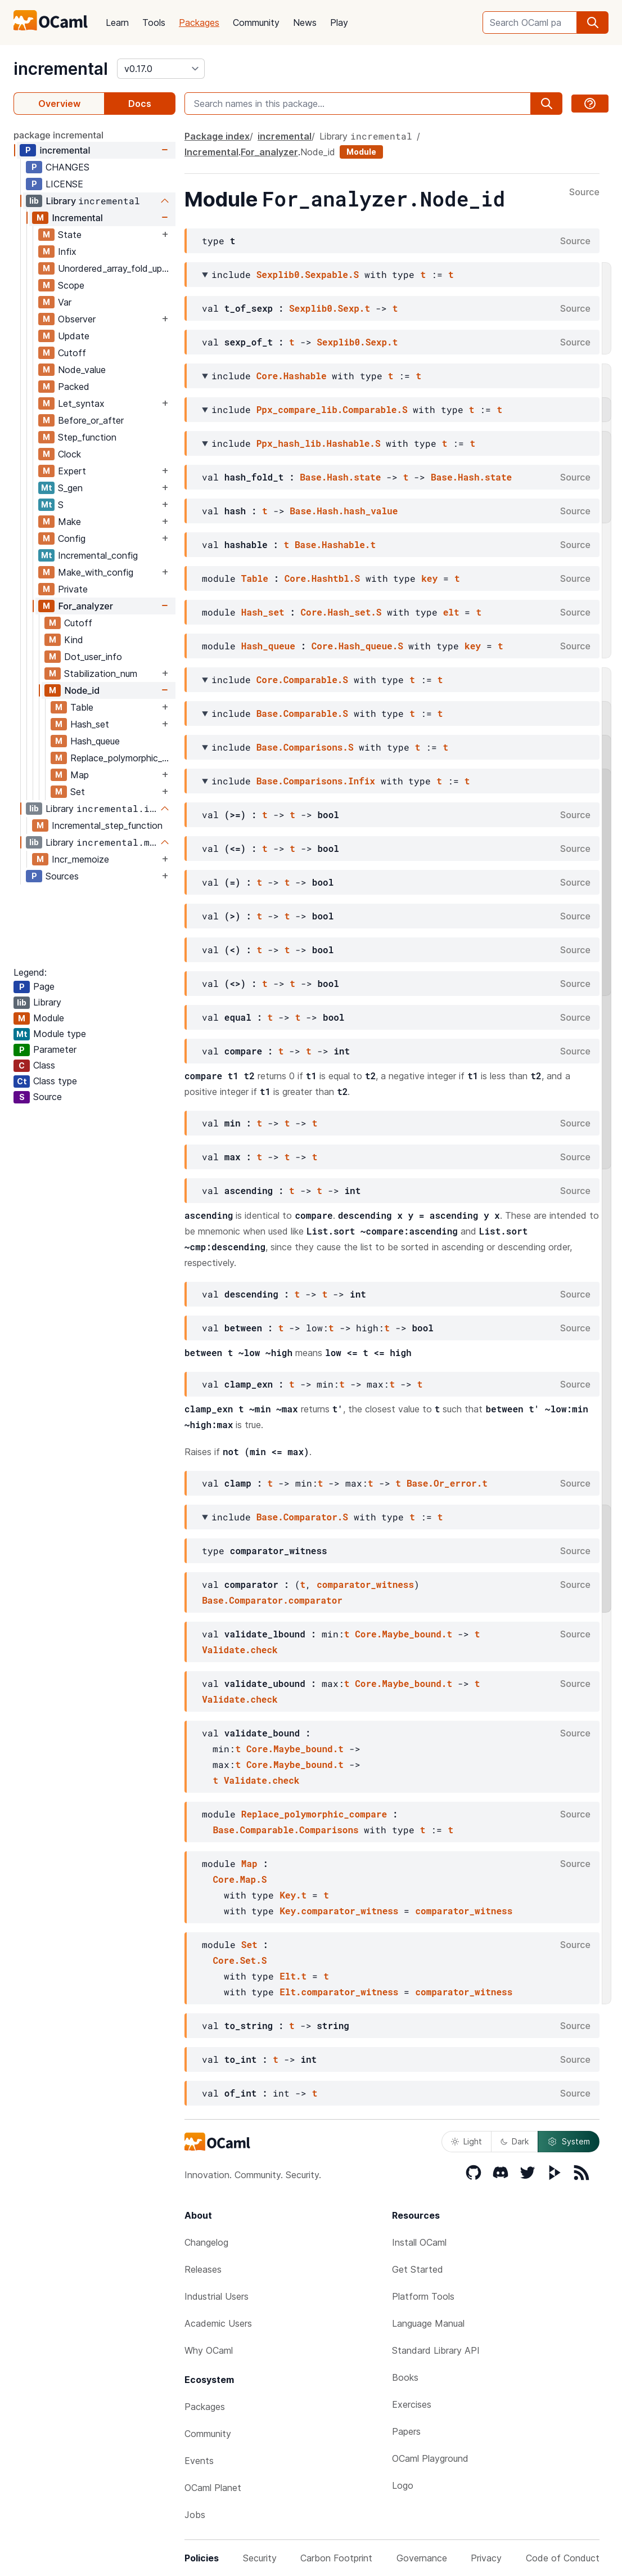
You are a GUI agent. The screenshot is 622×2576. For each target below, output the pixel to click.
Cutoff (72, 352)
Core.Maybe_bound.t (403, 1634)
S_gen (70, 487)
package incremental (58, 135)
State (70, 234)
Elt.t (293, 1976)
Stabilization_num (100, 673)
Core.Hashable (291, 376)
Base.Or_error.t (447, 1483)
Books (405, 2377)
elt (451, 612)
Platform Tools (423, 2296)
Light (466, 2141)
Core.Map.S (240, 1879)
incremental (60, 69)
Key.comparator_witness (339, 1911)
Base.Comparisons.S (305, 747)
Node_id (82, 690)
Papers (406, 2431)
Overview (59, 103)
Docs (139, 103)
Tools (153, 22)
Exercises (411, 2404)
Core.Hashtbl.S (322, 578)
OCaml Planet (212, 2487)
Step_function (87, 437)
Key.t (293, 1895)
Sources (62, 876)
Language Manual (428, 2323)
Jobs (194, 2514)
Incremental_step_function (107, 825)
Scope (71, 285)
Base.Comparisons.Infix (315, 781)
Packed (73, 386)
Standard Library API (436, 2350)
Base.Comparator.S (302, 1517)
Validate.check (239, 1649)
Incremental (77, 217)
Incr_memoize (80, 859)
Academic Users (218, 2323)
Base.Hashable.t (335, 544)
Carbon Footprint (336, 2558)
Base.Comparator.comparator (272, 1600)
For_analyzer (85, 606)
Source (584, 192)
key (429, 578)
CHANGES (67, 167)
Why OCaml (208, 2350)
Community (256, 22)
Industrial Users (216, 2296)
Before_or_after (91, 420)
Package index (217, 136)
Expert (72, 471)
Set (77, 791)
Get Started (417, 2269)
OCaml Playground (430, 2458)
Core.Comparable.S (302, 679)
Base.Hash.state (340, 477)
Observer (77, 319)
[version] (161, 69)
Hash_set (89, 724)
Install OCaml (419, 2242)
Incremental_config (98, 555)
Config (71, 538)
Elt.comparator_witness (339, 1992)
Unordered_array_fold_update (116, 268)
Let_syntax (81, 403)
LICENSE (64, 184)
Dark (515, 2141)
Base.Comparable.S (302, 713)
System (568, 2142)
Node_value (82, 369)
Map (79, 774)
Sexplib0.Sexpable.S (307, 274)
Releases (203, 2269)
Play (339, 22)
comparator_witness (365, 1584)
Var (64, 302)
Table (81, 707)
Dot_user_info (93, 656)
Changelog (206, 2242)
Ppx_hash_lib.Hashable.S (318, 443)
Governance (421, 2558)
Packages (199, 22)
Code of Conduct (563, 2558)
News (305, 22)
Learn (117, 22)
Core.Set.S (240, 1960)
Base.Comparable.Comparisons (285, 1829)
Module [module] (361, 151)
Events (199, 2460)
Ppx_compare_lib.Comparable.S (332, 409)
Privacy (486, 2558)
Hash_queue (95, 741)
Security (260, 2558)
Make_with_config (95, 572)
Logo (402, 2485)
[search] (593, 22)
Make (69, 521)
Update (73, 336)
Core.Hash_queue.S (357, 646)
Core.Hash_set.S (340, 612)
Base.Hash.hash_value (344, 511)
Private (73, 589)
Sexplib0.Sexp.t (329, 308)
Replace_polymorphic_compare (122, 758)
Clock (69, 454)
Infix (67, 251)
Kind (73, 639)
